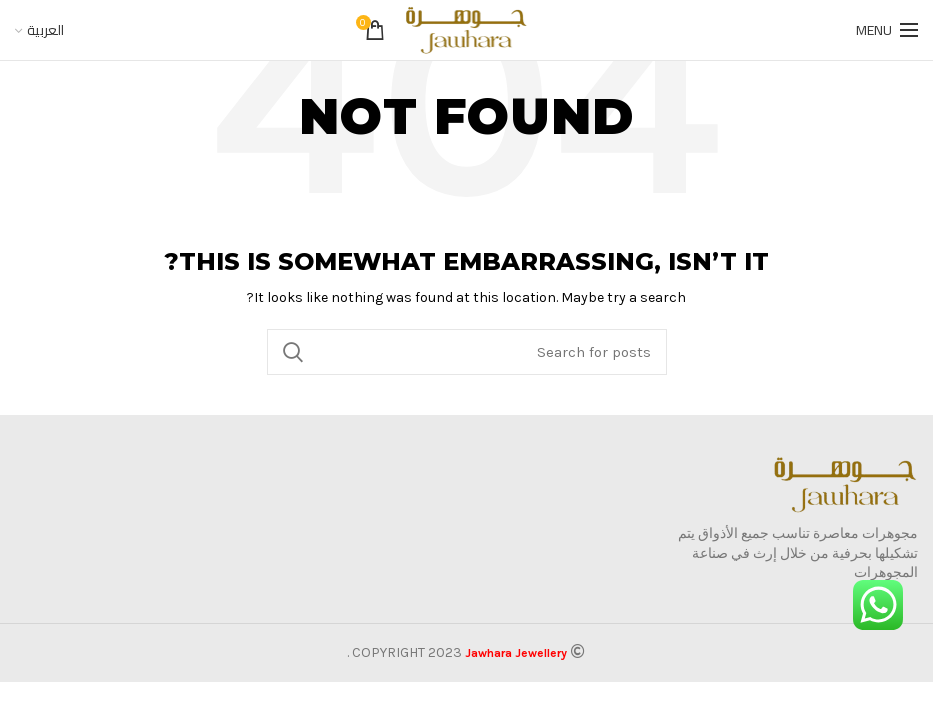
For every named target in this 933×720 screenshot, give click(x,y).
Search (294, 352)
